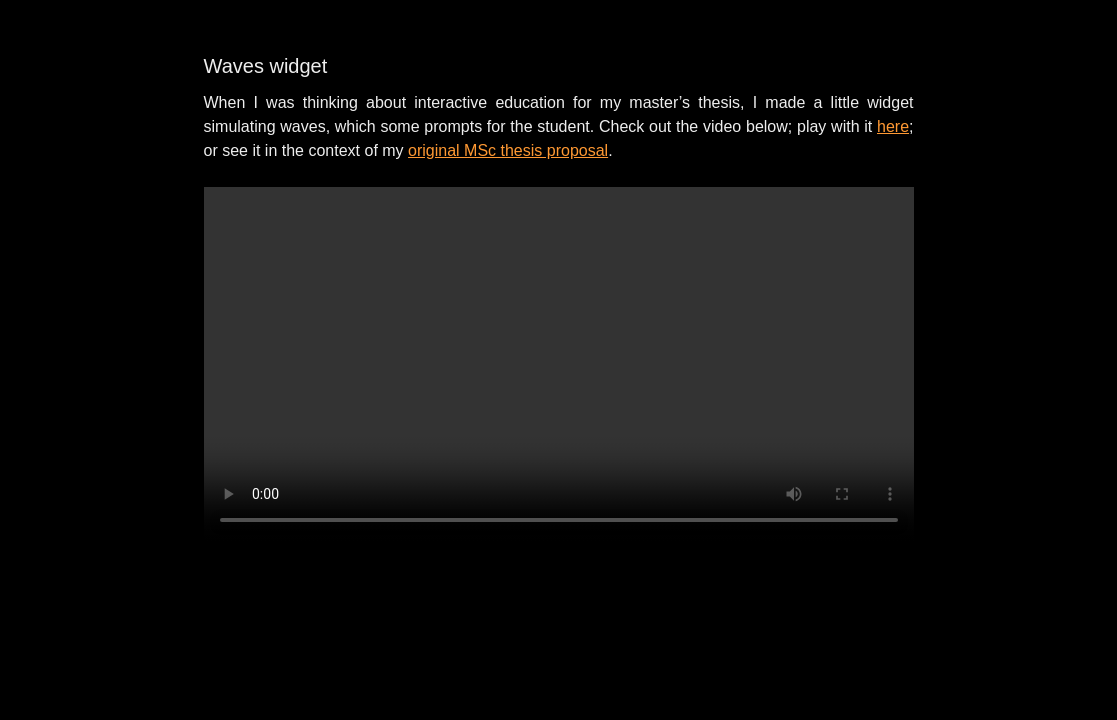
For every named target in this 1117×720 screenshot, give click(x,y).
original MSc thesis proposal (508, 150)
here (893, 126)
